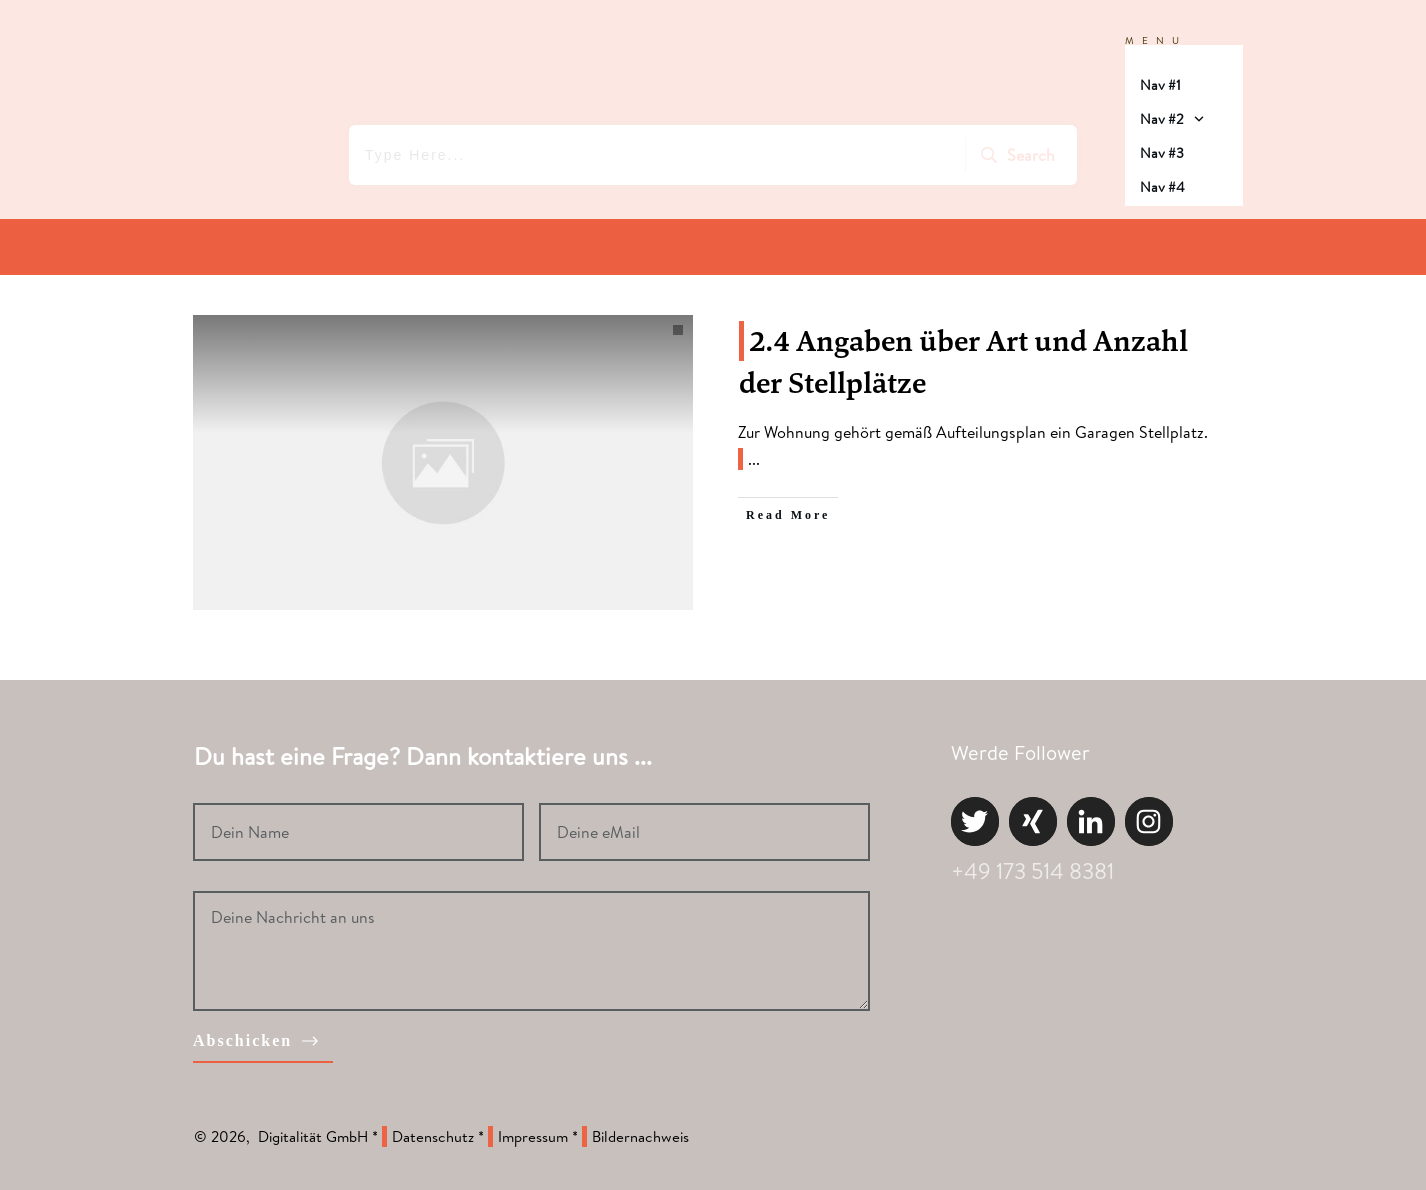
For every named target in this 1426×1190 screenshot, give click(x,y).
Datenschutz (433, 1136)
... (754, 459)
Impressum (533, 1136)
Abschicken (242, 1040)
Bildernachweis (640, 1136)
